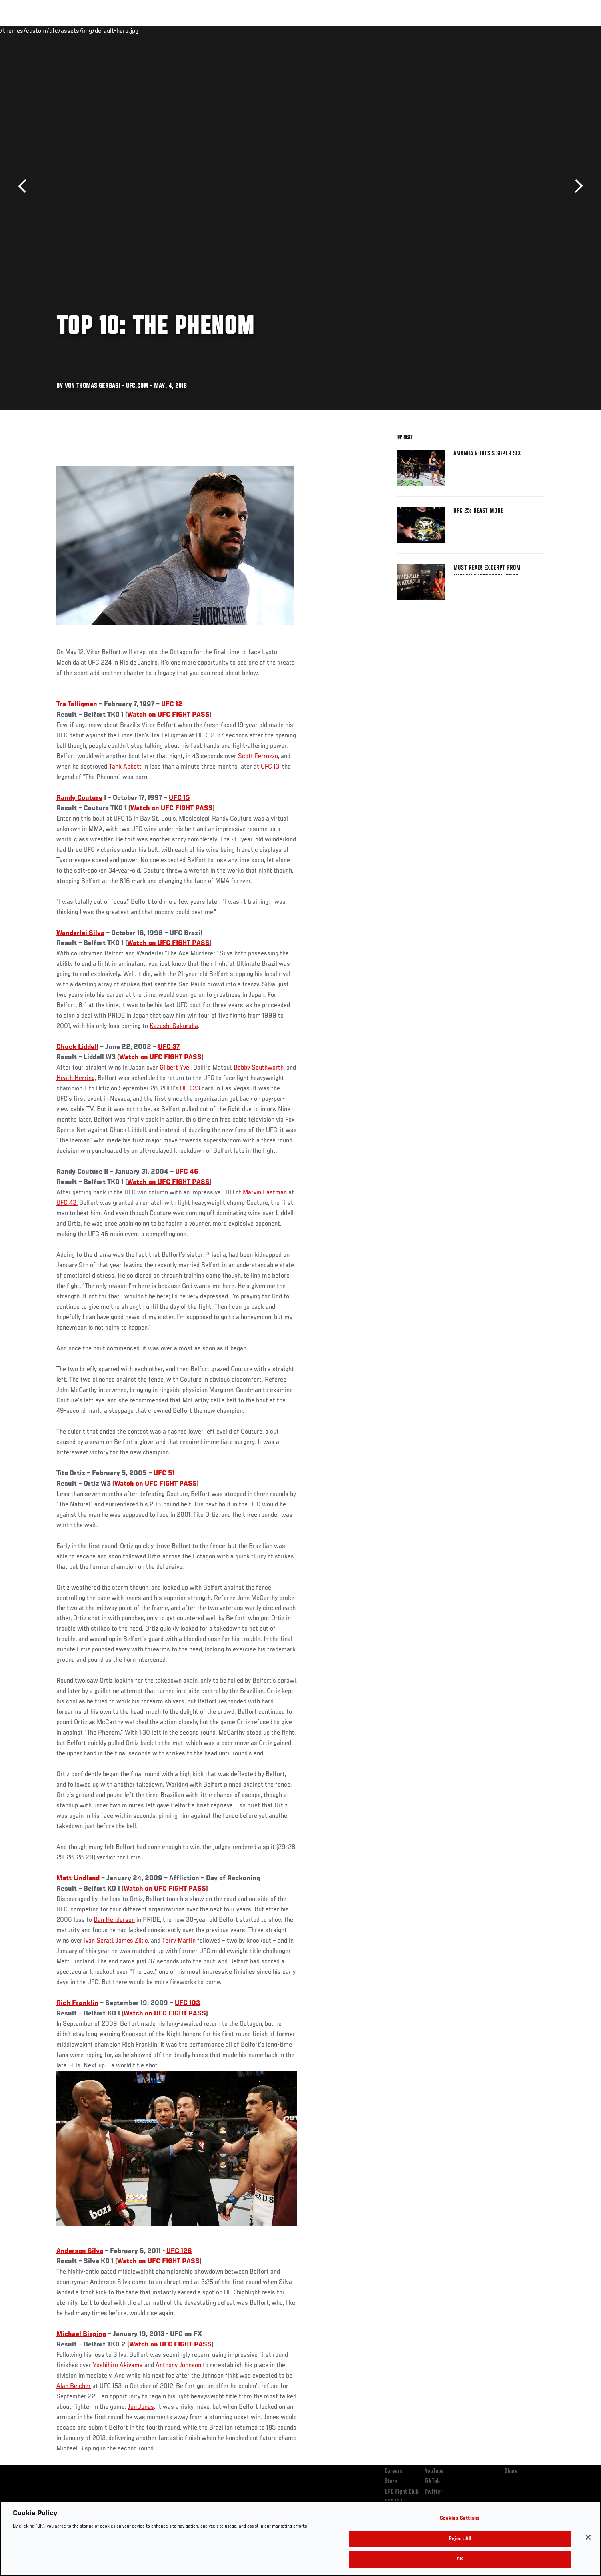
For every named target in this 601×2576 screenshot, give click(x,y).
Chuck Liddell (77, 1047)
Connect (420, 30)
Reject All (460, 2539)
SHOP (527, 30)
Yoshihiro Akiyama (118, 2365)
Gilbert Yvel (175, 1068)
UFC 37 (169, 1047)
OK (460, 2559)
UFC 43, (67, 1203)
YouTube (434, 2471)
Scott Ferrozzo (258, 756)
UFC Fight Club (402, 2492)
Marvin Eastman (265, 1192)
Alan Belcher (73, 2386)
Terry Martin (179, 1941)
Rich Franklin (77, 2003)
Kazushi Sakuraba (174, 1026)
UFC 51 (164, 1473)
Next (576, 186)
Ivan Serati (98, 1941)
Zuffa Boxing (491, 30)
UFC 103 (187, 2003)
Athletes (117, 30)
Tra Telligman (76, 704)
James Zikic (132, 1941)
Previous (25, 186)
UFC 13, (270, 767)
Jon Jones (141, 2407)
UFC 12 (171, 704)
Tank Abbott (125, 767)
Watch (453, 30)
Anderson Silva (79, 2251)
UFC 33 (191, 1088)
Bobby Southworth (259, 1068)
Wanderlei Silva (80, 933)
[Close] (588, 2537)
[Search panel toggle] (549, 30)
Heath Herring (75, 1078)
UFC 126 (179, 2251)
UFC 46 (186, 1172)
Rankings (81, 30)
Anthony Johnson (178, 2365)
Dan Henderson (114, 1920)
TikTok (432, 2481)
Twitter (433, 2492)
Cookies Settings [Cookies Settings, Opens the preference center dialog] (460, 2518)
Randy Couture (79, 798)
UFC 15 (179, 798)
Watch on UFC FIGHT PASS (168, 715)
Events (47, 30)
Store (391, 2481)
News (148, 30)
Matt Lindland (78, 1878)
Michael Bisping (81, 2334)
